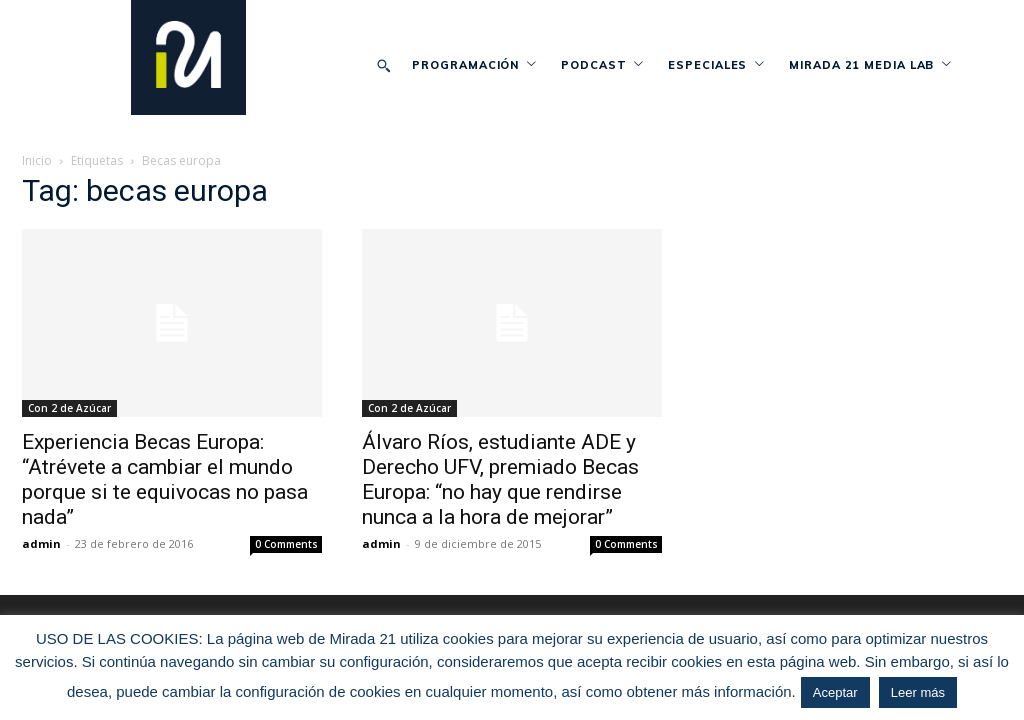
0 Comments (286, 544)
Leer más (918, 692)
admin (41, 543)
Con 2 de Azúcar (69, 408)
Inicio (37, 160)
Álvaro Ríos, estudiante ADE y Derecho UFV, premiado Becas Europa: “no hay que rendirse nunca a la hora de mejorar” (500, 479)
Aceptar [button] (835, 692)
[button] (383, 65)
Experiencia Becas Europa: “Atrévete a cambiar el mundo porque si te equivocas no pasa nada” (165, 479)
